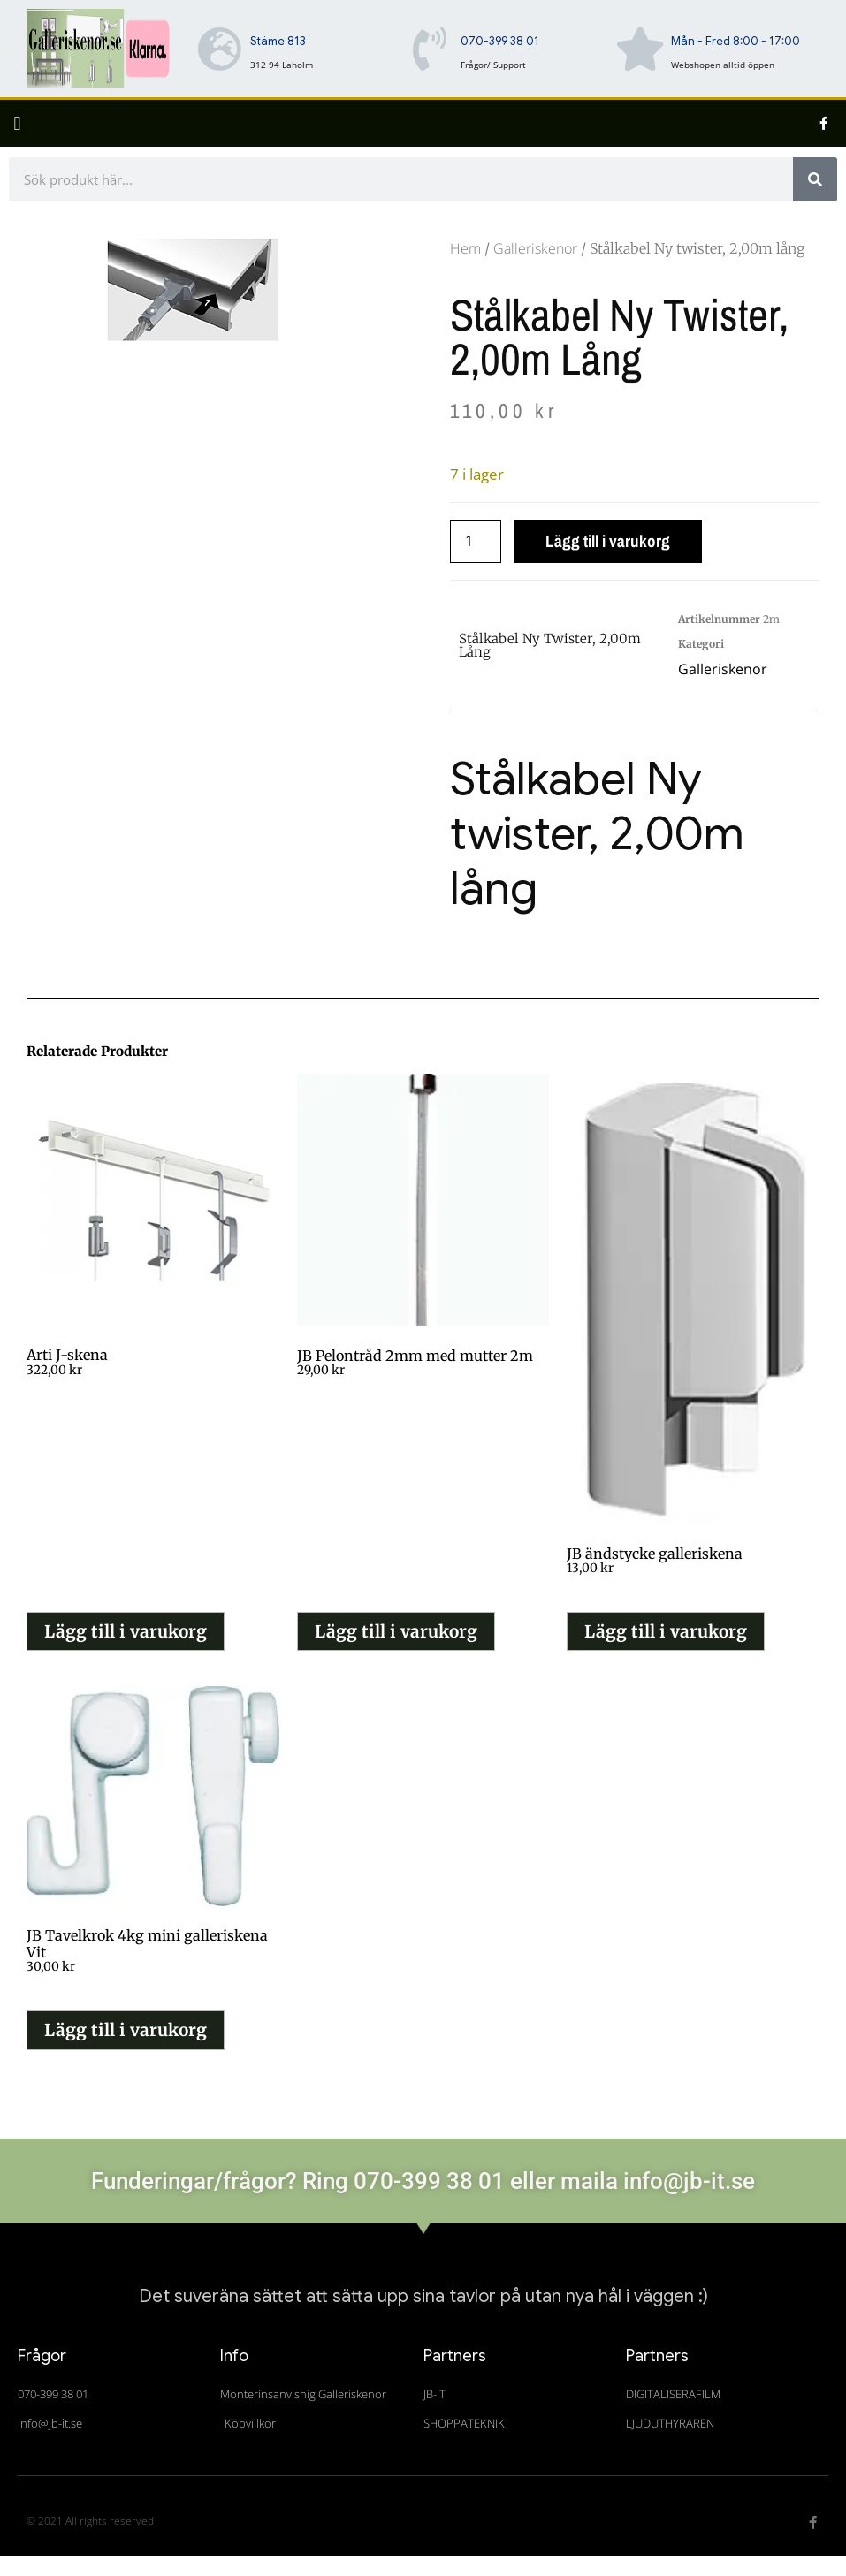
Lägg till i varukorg (607, 540)
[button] (17, 123)
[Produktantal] (475, 541)
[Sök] (815, 179)
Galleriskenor (535, 248)
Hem (465, 248)
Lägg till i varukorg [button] (125, 1631)
